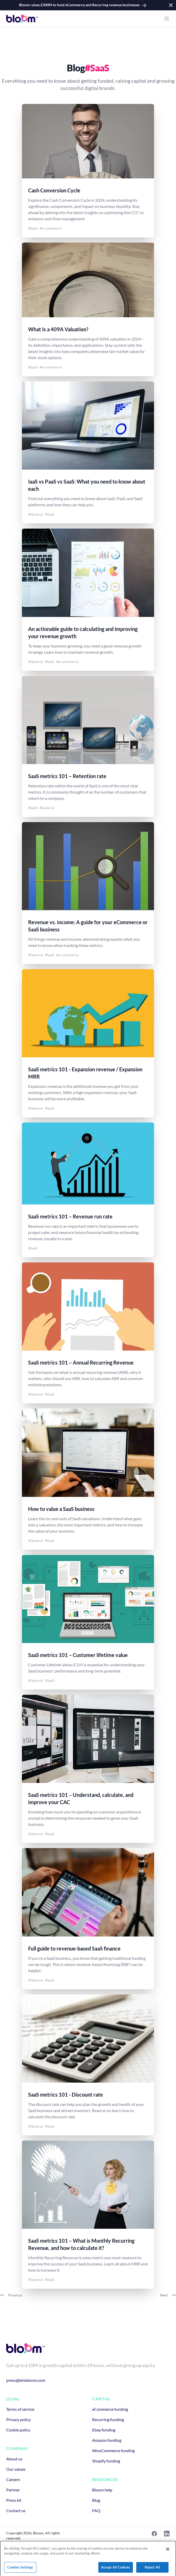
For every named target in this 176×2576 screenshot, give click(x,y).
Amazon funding (106, 2440)
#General (35, 514)
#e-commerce (50, 228)
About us (14, 2458)
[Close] (167, 2556)
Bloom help (102, 2489)
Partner (13, 2489)
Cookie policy (18, 2429)
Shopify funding (106, 2460)
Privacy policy (18, 2419)
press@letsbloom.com (25, 2380)
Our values (16, 2469)
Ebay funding (103, 2429)
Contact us (16, 2510)
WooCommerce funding (113, 2450)
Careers (13, 2479)
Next (168, 2295)
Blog (96, 2500)
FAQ (96, 2510)
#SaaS (32, 228)
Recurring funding (108, 2419)
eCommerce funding (110, 2409)
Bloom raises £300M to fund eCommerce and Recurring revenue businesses (83, 5)
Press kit (13, 2500)
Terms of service (20, 2409)
